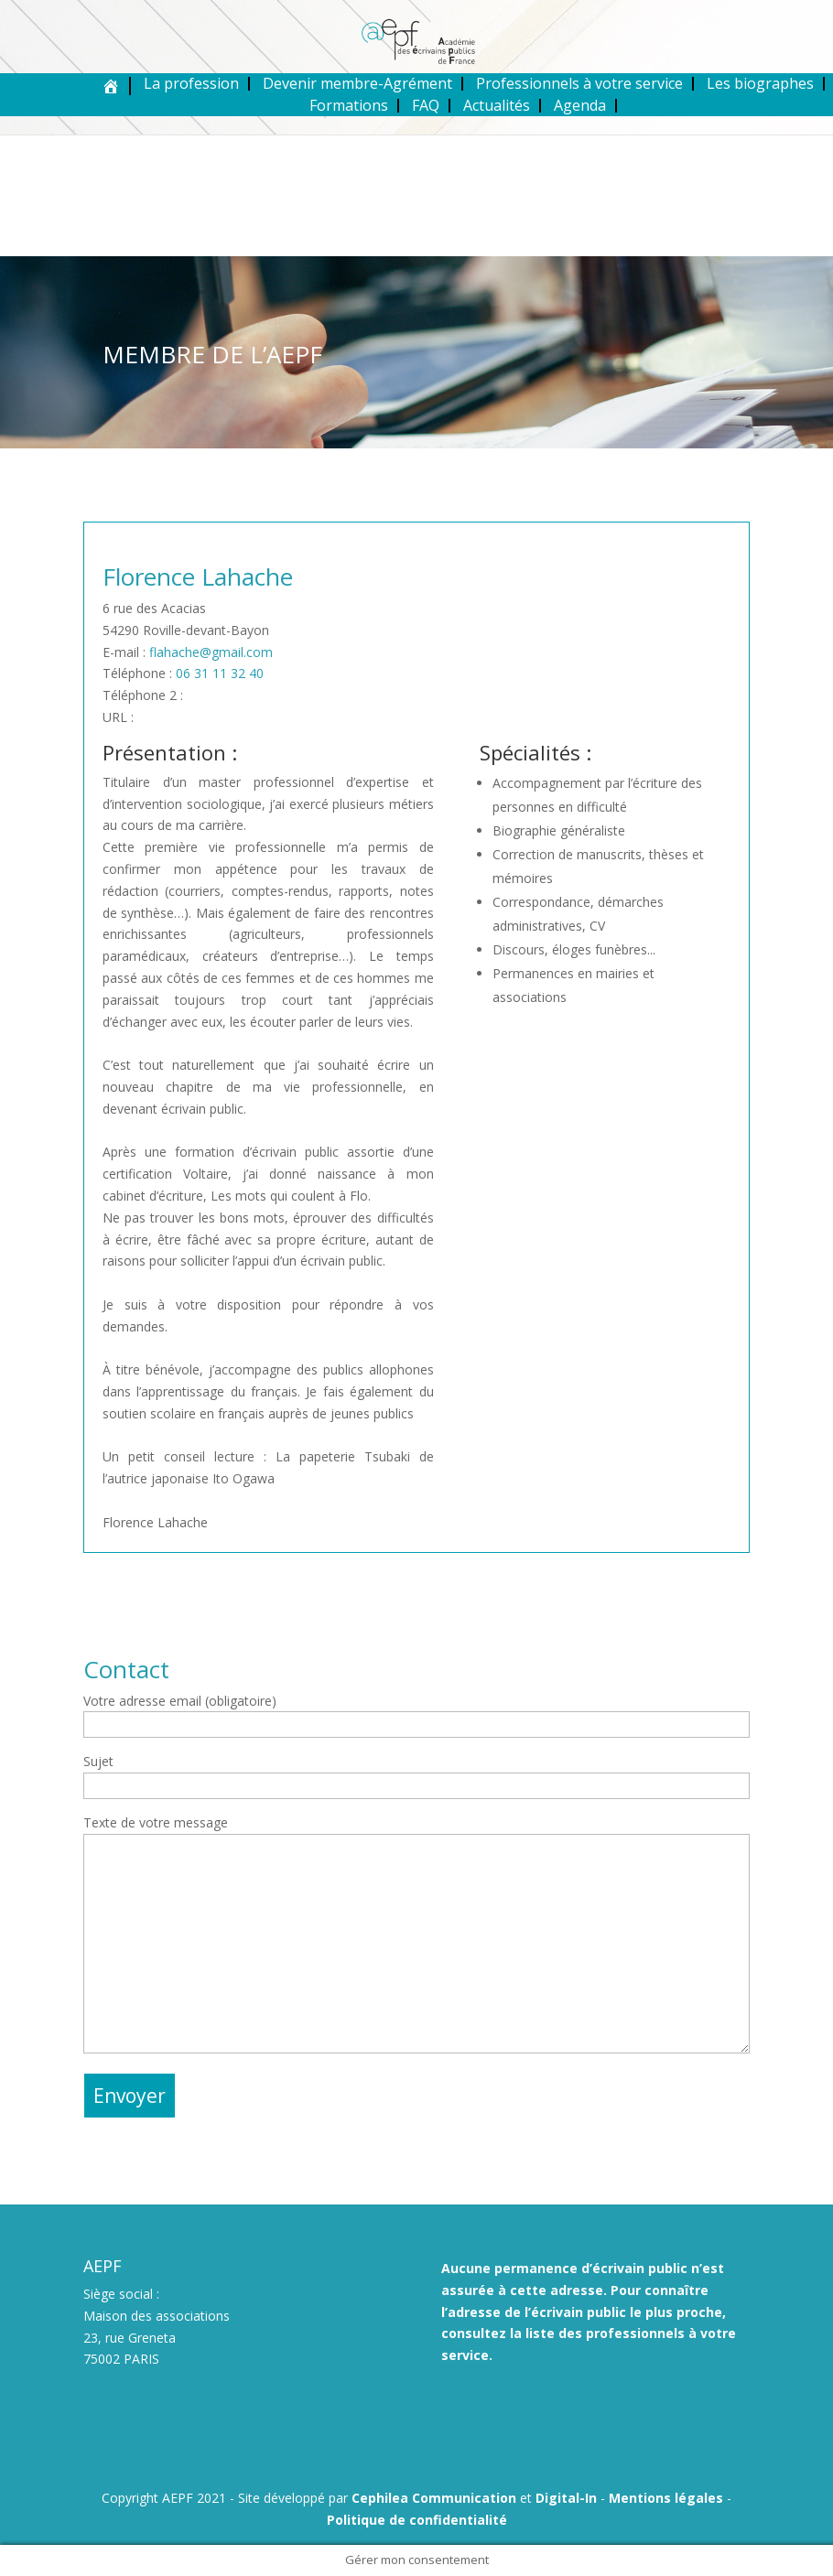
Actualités (496, 105)
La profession (191, 83)
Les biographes (760, 83)
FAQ (425, 105)
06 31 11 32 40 (220, 673)
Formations (348, 105)
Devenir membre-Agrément (357, 83)
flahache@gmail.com (211, 652)
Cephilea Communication (434, 2497)
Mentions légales (666, 2497)
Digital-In (566, 2497)
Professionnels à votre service (579, 83)
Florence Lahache (198, 576)
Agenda (580, 105)
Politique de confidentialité (417, 2519)
